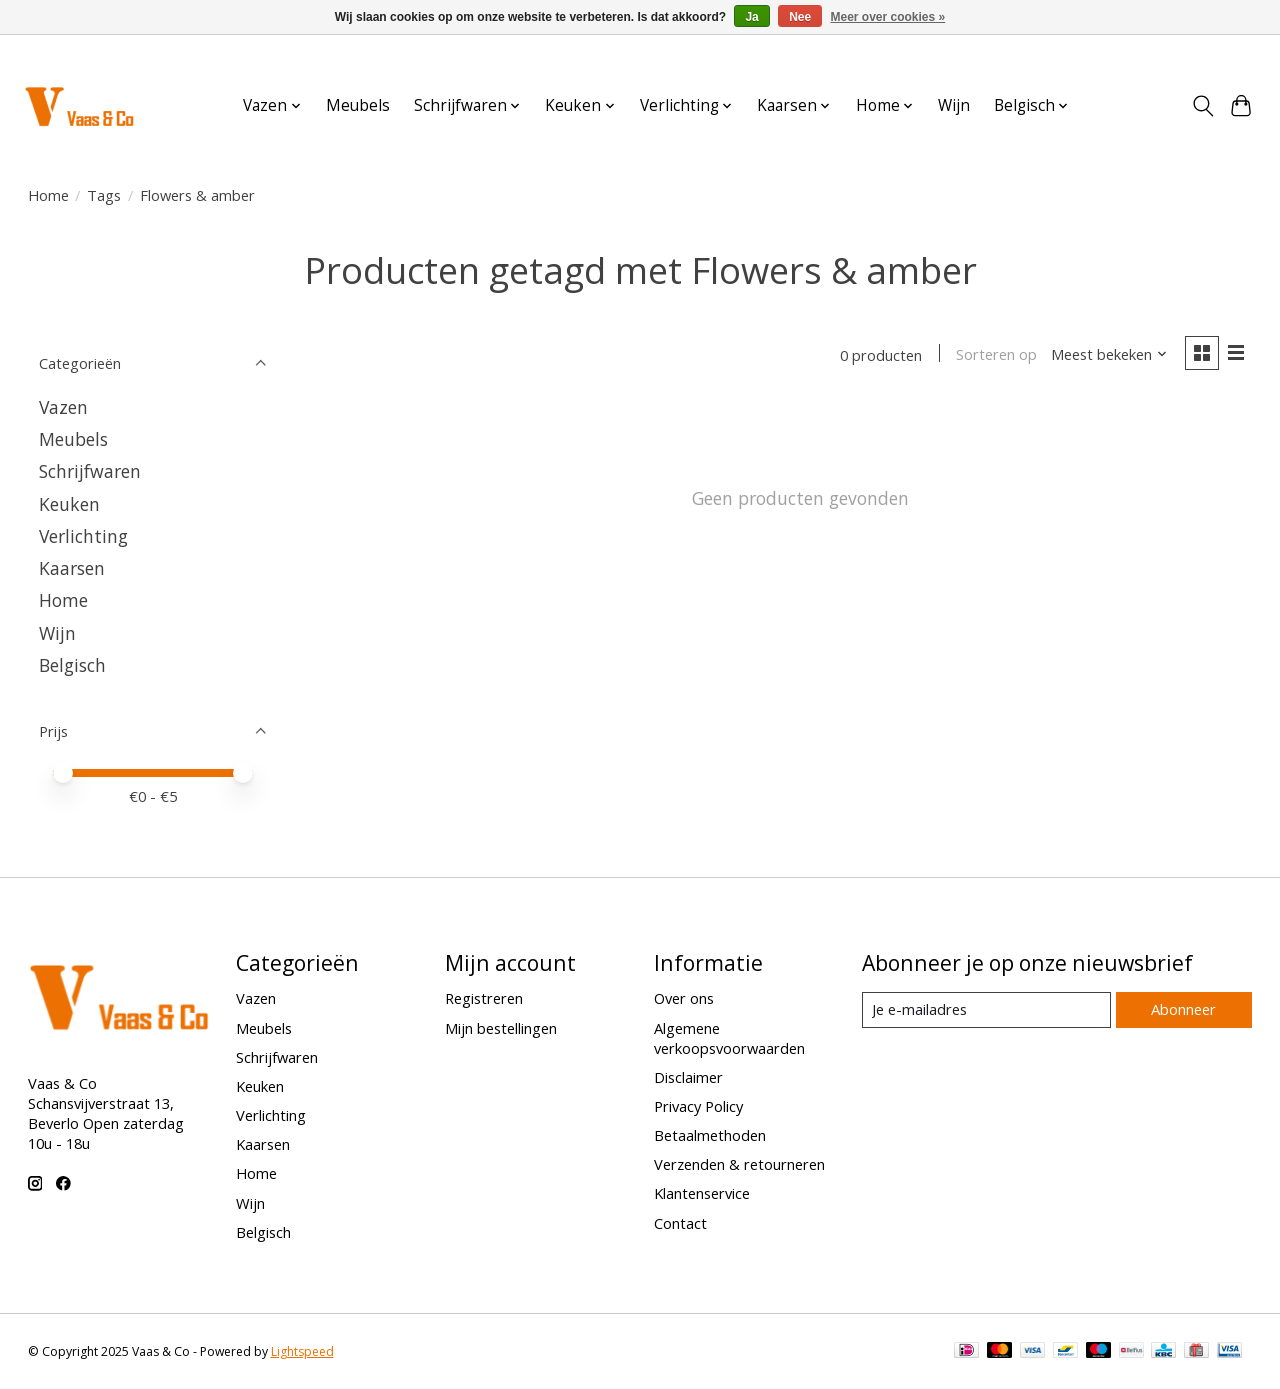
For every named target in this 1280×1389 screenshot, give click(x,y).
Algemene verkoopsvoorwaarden (729, 1038)
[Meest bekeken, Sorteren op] (1108, 355)
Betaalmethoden (710, 1135)
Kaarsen (72, 568)
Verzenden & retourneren (739, 1164)
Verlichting (83, 536)
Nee (800, 17)
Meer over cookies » (888, 17)
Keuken (69, 504)
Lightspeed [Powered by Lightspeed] (302, 1351)
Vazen (63, 407)
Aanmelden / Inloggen (1193, 53)
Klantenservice (702, 1193)
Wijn (954, 105)
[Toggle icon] (1202, 106)
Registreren (484, 998)
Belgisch (72, 665)
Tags (104, 195)
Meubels (358, 105)
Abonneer (1183, 1009)
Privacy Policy (698, 1106)
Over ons (684, 998)
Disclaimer (688, 1077)
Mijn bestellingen (501, 1028)
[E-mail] (985, 1010)
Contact (680, 1223)
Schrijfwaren (90, 471)
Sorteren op (995, 355)
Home (48, 195)
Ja (751, 17)
